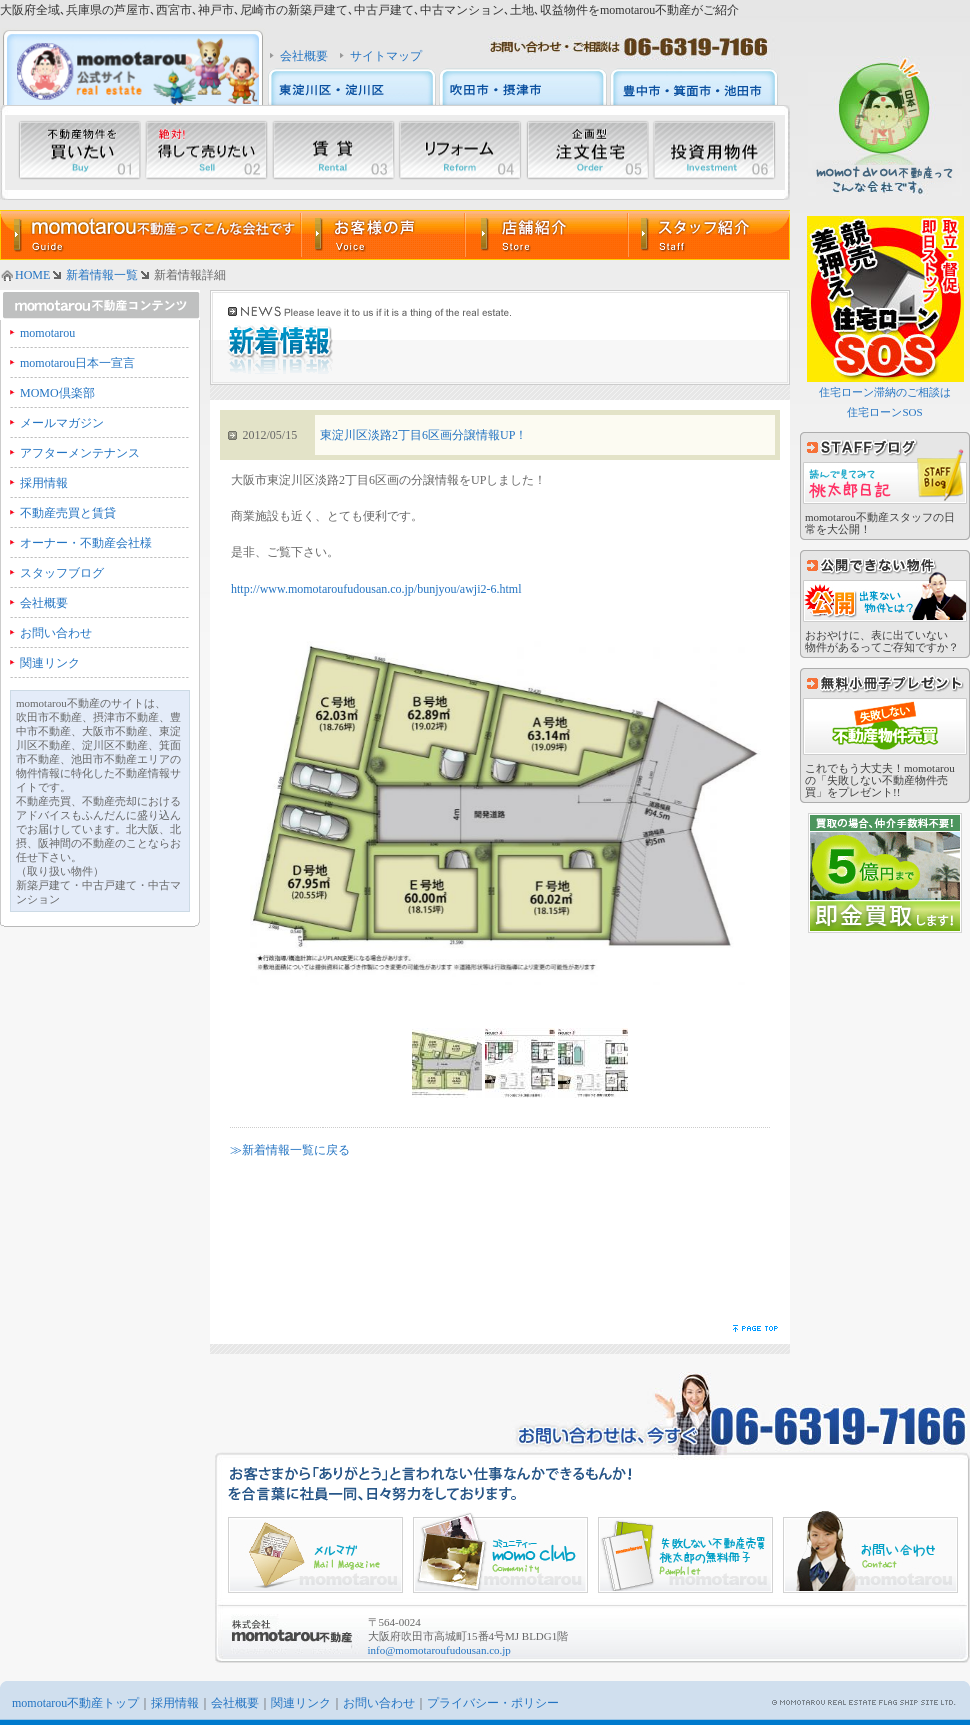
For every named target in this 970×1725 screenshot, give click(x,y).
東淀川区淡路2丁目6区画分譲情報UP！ (423, 435)
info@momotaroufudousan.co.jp (439, 1650)
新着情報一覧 (102, 275)
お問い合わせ (56, 633)
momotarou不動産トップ (75, 1703)
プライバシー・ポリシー (493, 1703)
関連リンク (50, 663)
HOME (32, 275)
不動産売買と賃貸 (68, 513)
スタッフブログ (62, 573)
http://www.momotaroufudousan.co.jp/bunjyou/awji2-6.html (376, 589)
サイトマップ (386, 56)
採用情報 (44, 483)
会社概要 (304, 56)
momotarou (47, 333)
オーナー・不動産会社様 (86, 543)
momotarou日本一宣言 (77, 363)
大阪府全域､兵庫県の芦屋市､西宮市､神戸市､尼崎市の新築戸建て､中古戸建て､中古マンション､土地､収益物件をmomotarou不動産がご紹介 (369, 10)
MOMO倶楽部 (57, 393)
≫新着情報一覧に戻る (290, 1150)
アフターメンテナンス (80, 453)
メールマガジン (62, 423)
